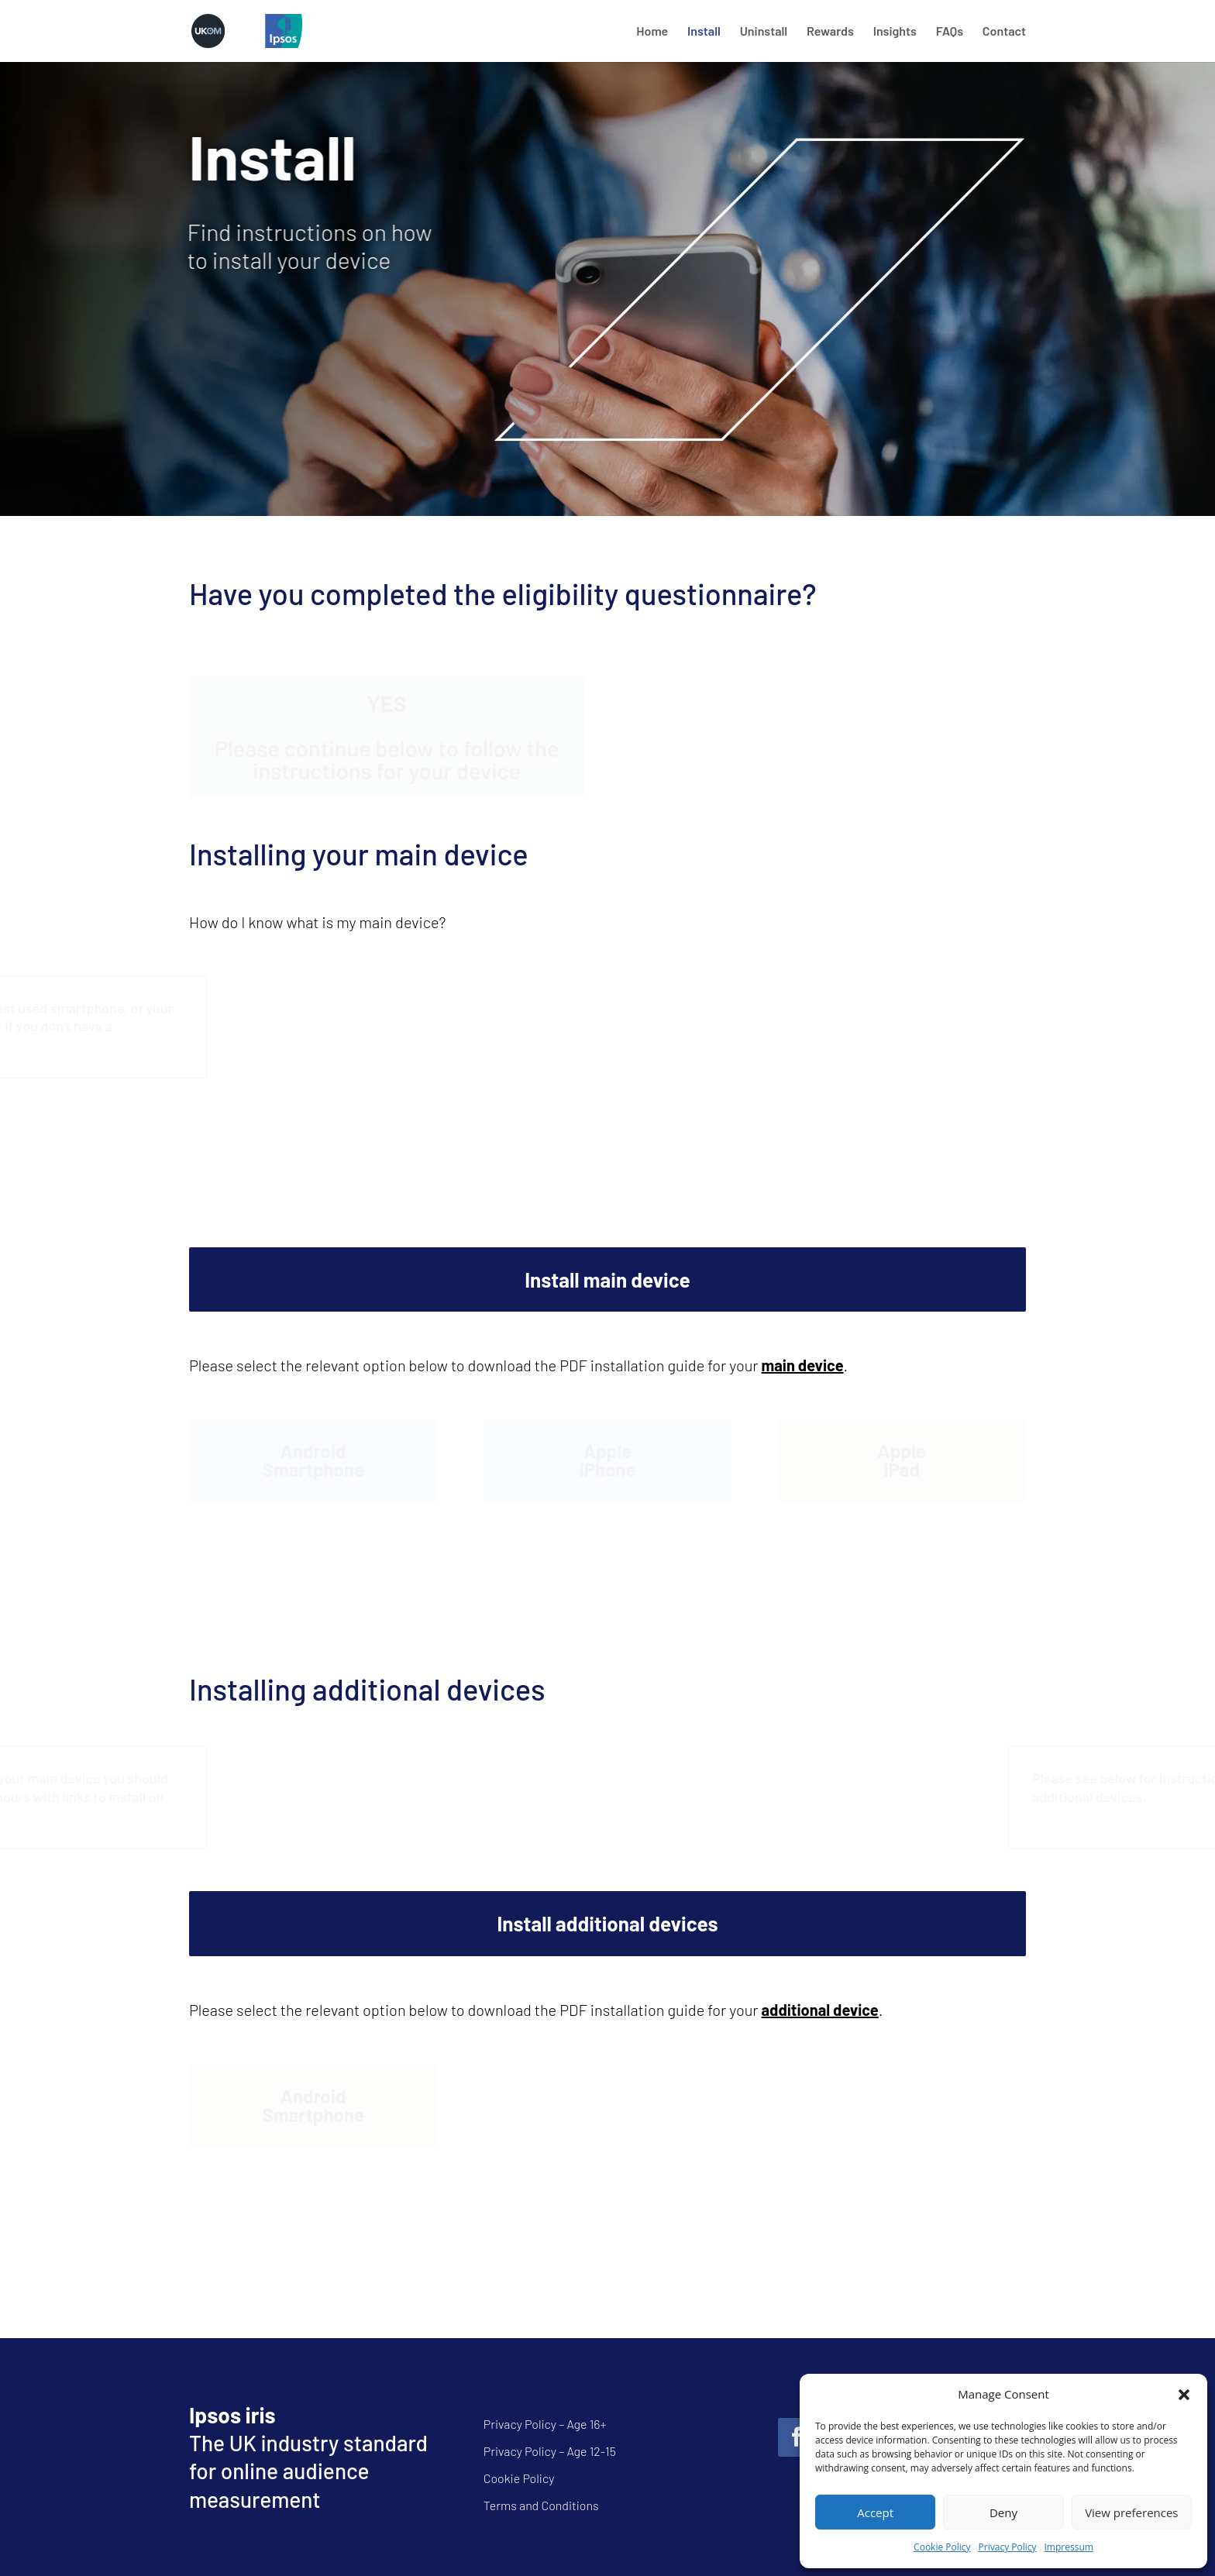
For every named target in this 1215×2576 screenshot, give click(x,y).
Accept (875, 2512)
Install (704, 32)
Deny (1003, 2512)
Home (652, 32)
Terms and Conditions (541, 2505)
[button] (1184, 2394)
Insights (895, 32)
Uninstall (764, 32)
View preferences (1131, 2512)
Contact (1004, 32)
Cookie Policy (942, 2547)
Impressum (1069, 2547)
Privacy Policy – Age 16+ (545, 2423)
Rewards (830, 32)
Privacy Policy (1008, 2547)
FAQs (949, 32)
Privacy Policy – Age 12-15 (550, 2451)
